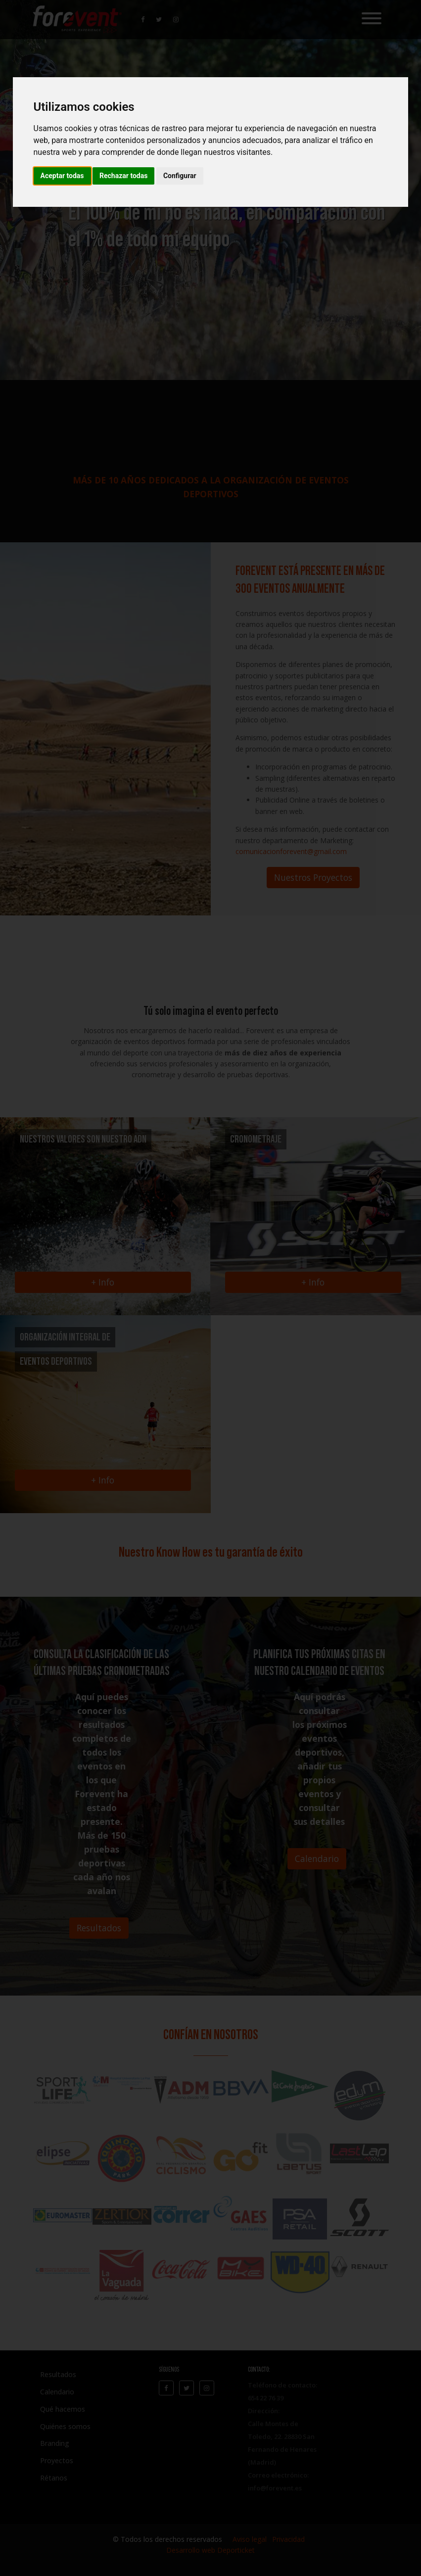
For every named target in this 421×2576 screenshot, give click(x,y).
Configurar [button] (179, 176)
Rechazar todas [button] (123, 176)
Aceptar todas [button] (62, 176)
